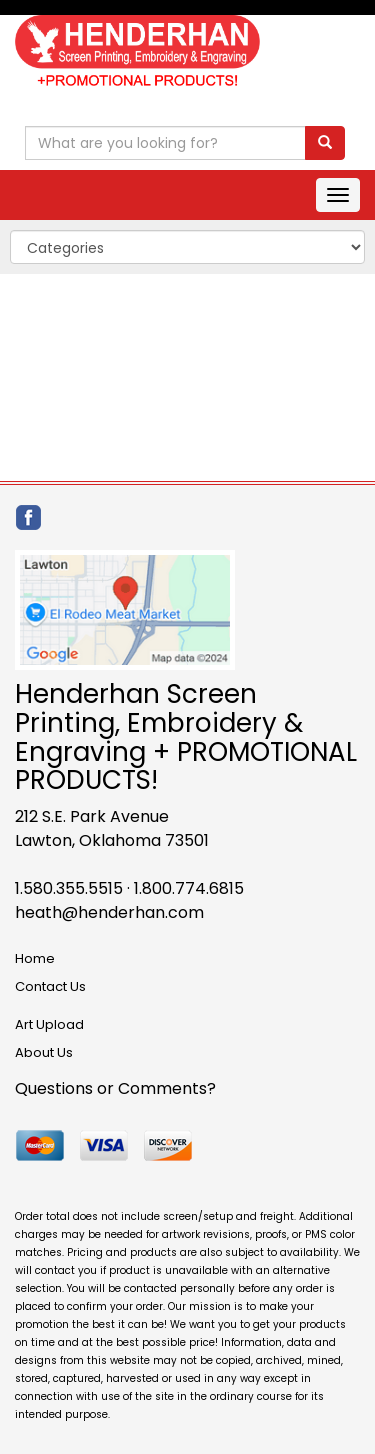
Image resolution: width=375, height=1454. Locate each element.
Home (35, 958)
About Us (44, 1052)
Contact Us (50, 986)
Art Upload (49, 1024)
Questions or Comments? (115, 1088)
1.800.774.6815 (189, 888)
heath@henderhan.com (109, 912)
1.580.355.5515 (69, 888)
